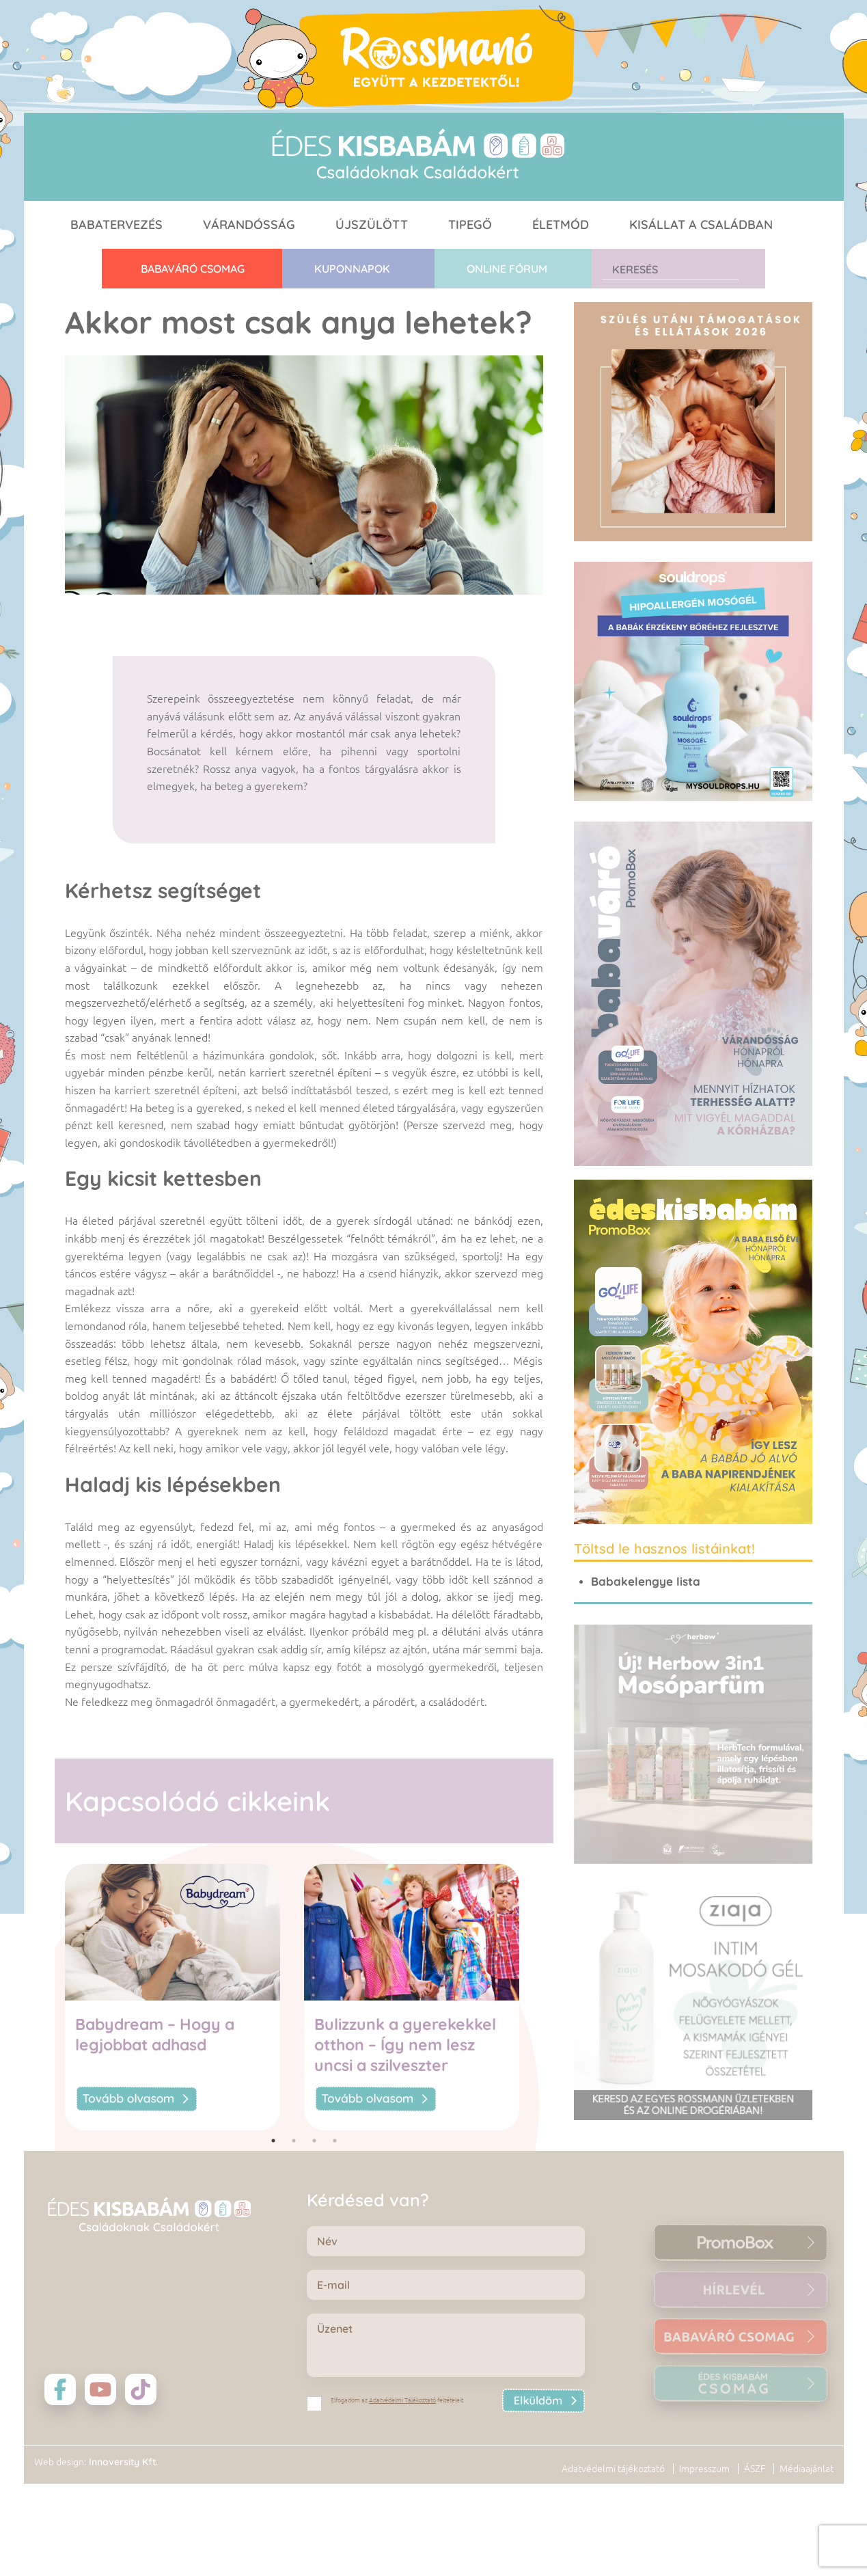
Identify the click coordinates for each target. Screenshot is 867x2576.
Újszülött (371, 224)
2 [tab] (294, 2140)
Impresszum (704, 2530)
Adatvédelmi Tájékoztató (402, 2400)
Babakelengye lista (645, 1581)
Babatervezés (116, 224)
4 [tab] (335, 2140)
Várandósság (249, 224)
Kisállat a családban (701, 224)
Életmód (560, 224)
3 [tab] (314, 2140)
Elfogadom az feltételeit (397, 2400)
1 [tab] (273, 2140)
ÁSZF (754, 2530)
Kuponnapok (352, 268)
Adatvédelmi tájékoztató (613, 2530)
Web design (59, 2523)
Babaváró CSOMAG (193, 268)
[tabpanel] (184, 1997)
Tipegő (470, 224)
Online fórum (507, 268)
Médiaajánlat (807, 2530)
